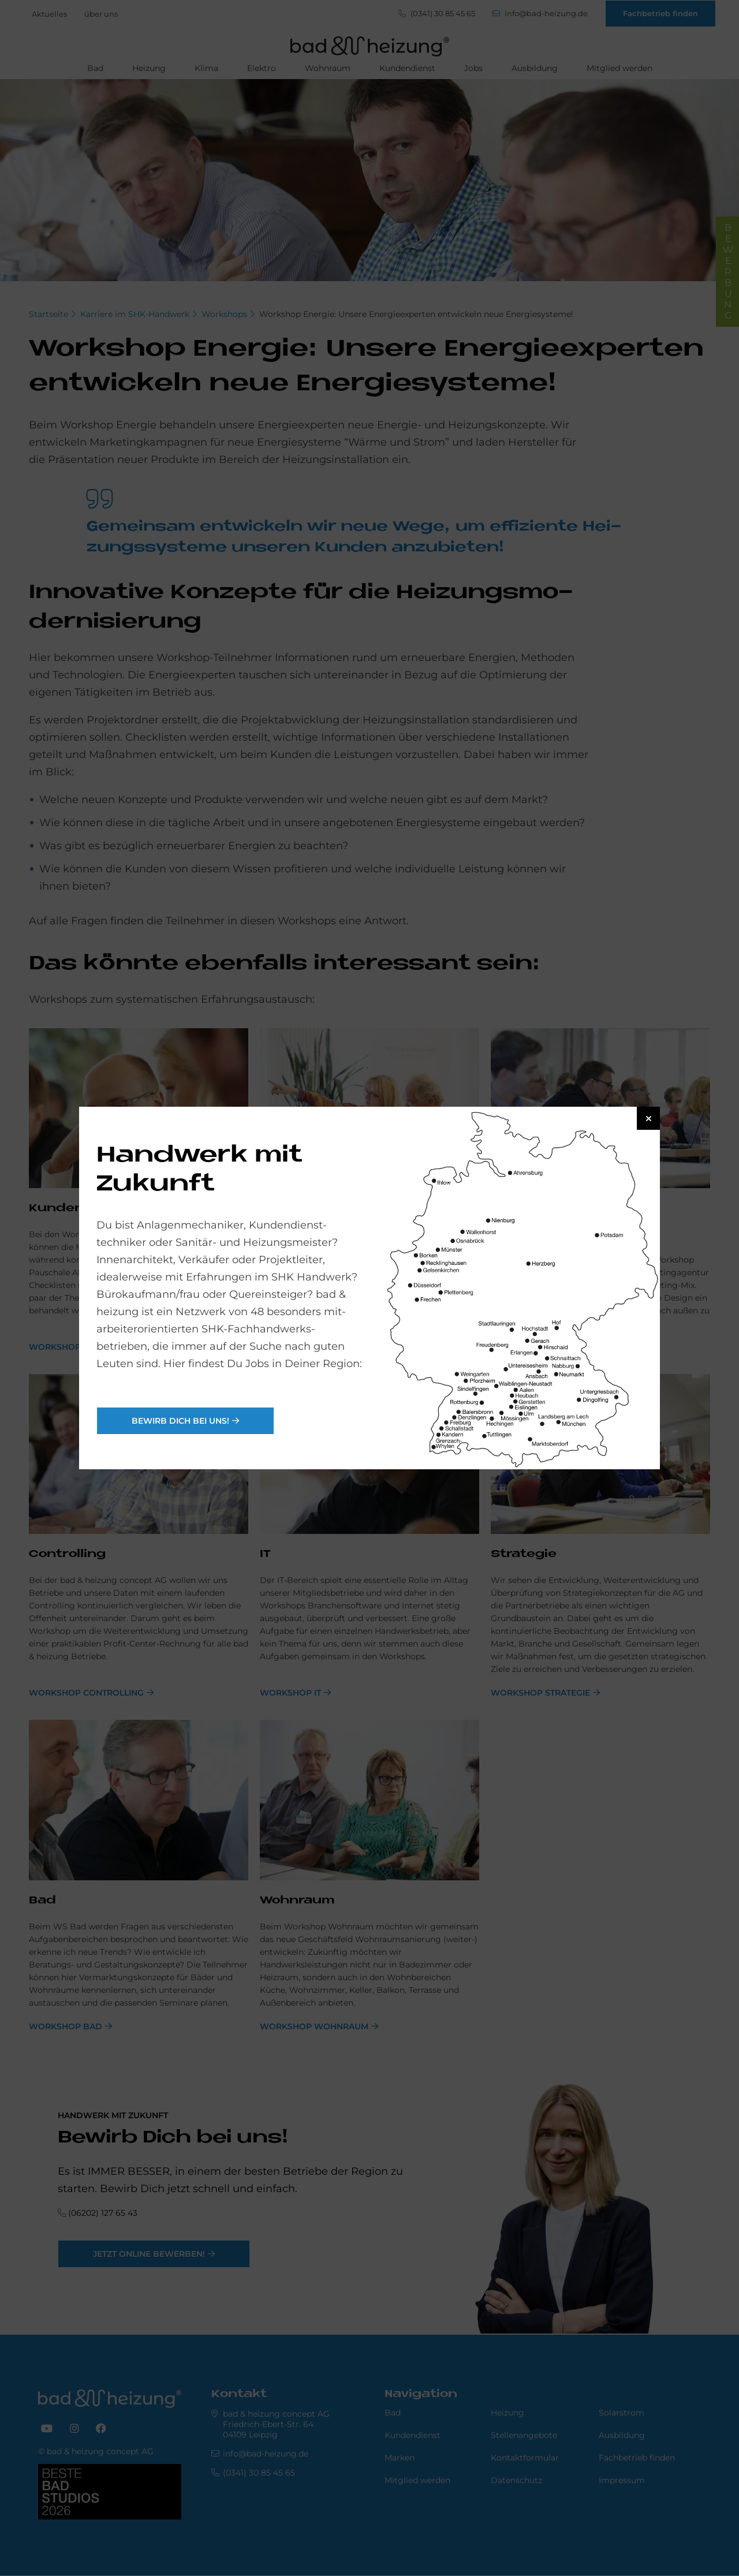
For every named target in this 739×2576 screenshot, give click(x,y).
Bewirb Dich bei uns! (180, 1421)
